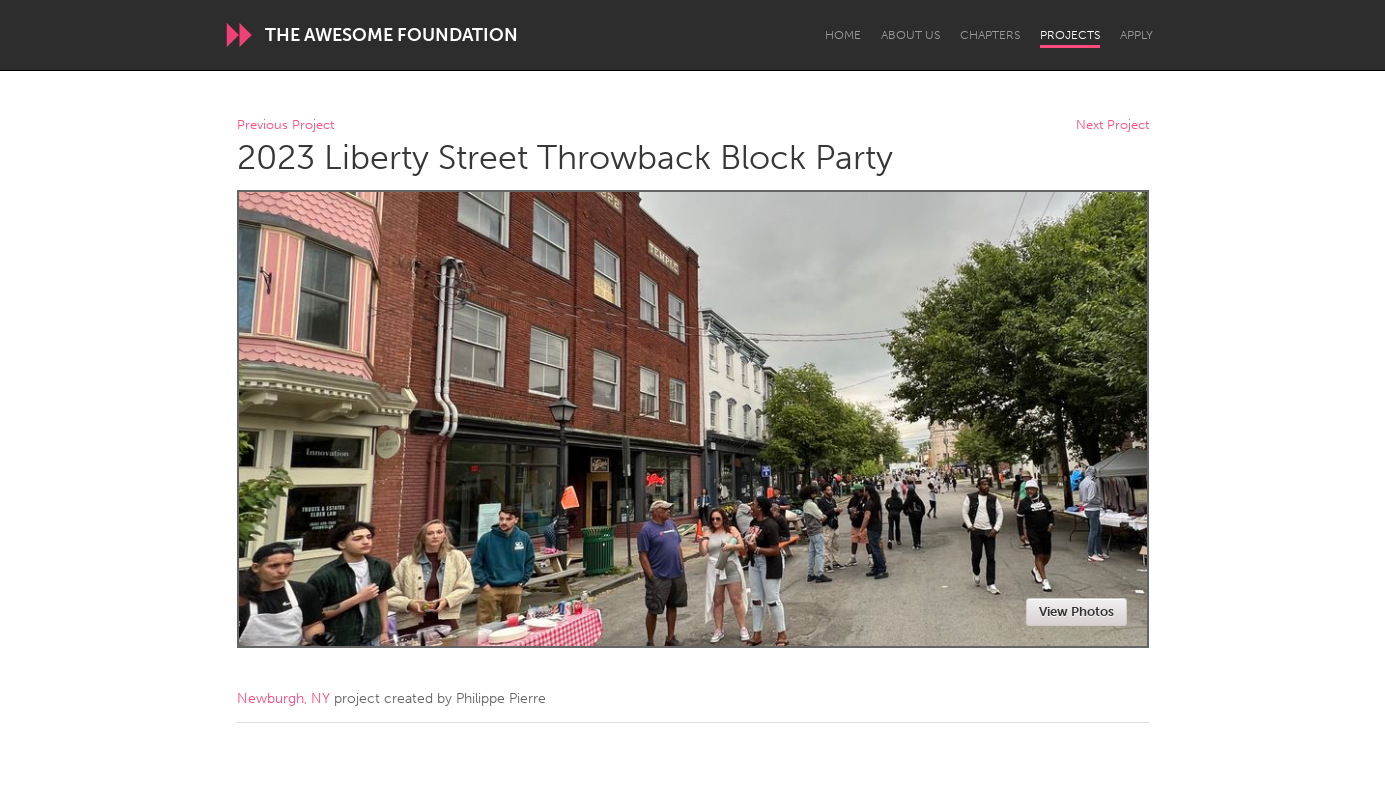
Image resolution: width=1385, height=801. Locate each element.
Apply (1136, 35)
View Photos (1076, 611)
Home (843, 35)
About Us (910, 35)
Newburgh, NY (283, 698)
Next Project (1112, 125)
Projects (1070, 35)
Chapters (990, 35)
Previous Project (285, 125)
